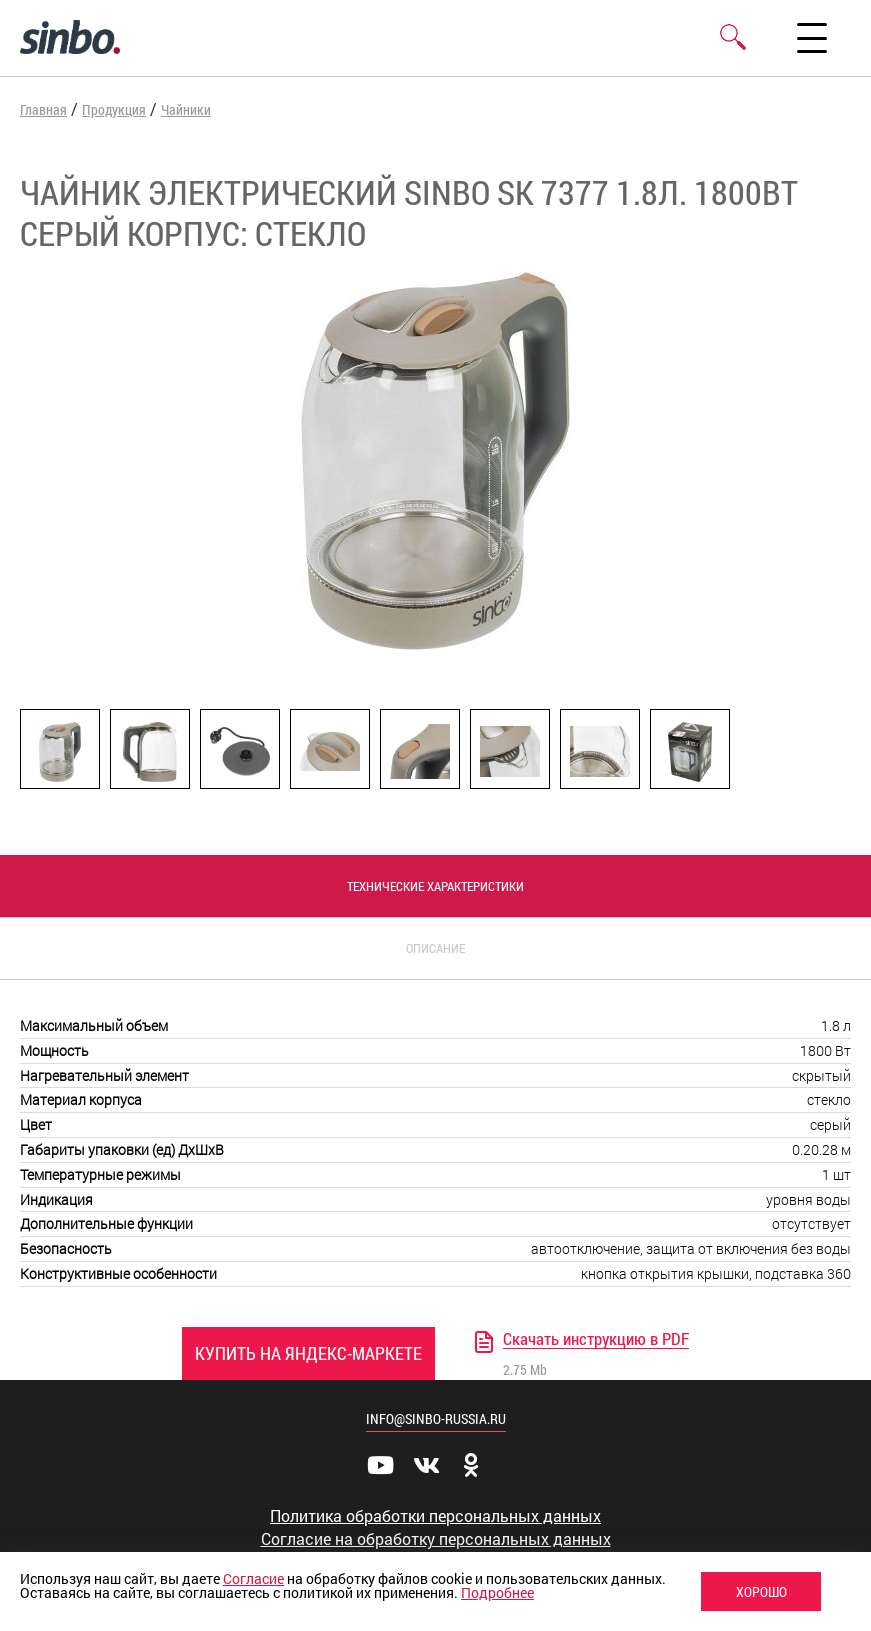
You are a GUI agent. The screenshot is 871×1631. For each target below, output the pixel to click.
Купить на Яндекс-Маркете (308, 1353)
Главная (43, 109)
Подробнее (497, 1592)
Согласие (253, 1578)
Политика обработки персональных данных (435, 1516)
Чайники (186, 109)
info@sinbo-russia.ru (436, 1418)
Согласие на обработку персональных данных (436, 1539)
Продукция (114, 109)
